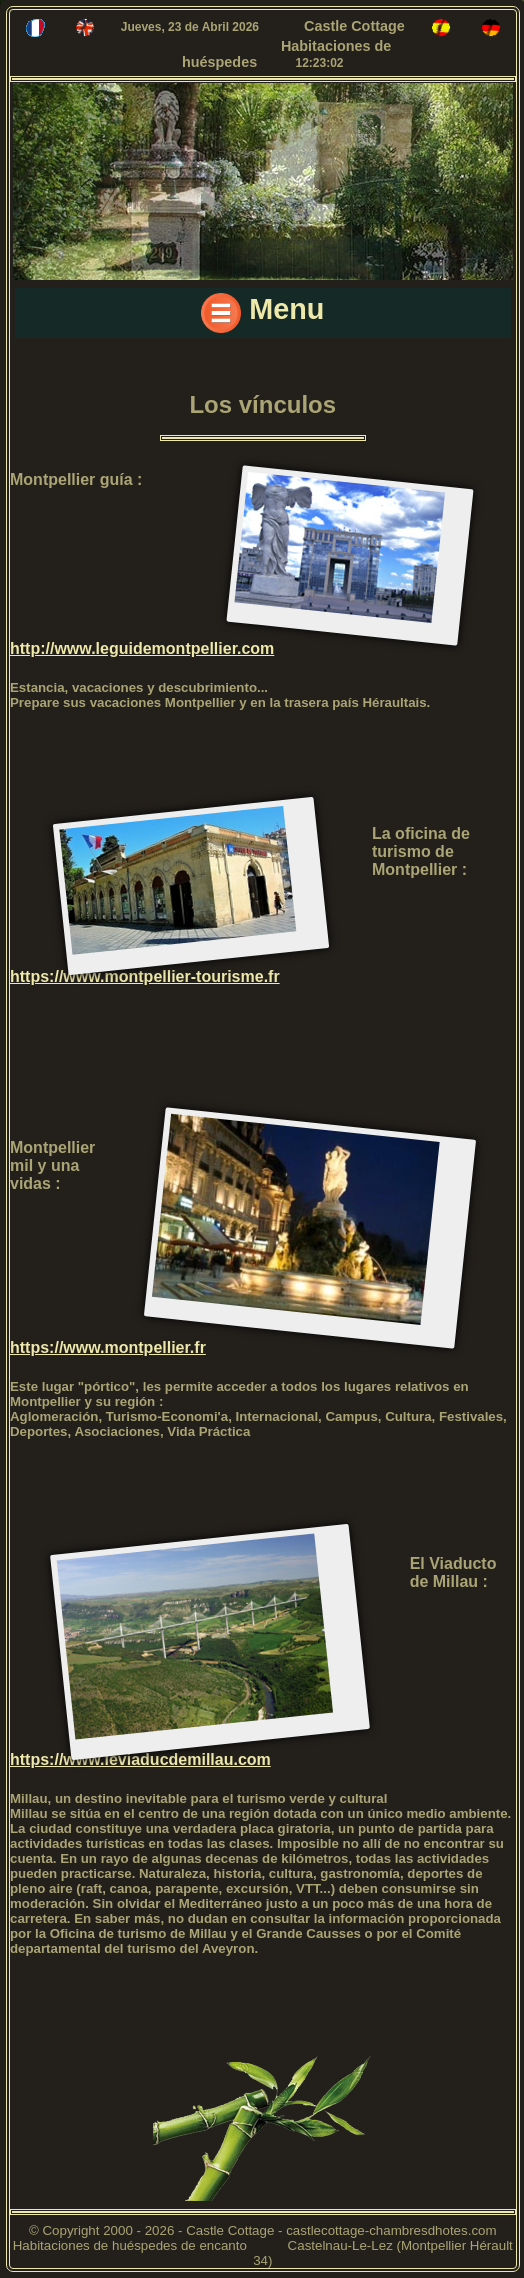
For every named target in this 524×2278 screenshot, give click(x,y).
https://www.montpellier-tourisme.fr (145, 976)
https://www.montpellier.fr (108, 1347)
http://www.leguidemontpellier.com (142, 648)
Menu (262, 313)
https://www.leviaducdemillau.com (140, 1759)
